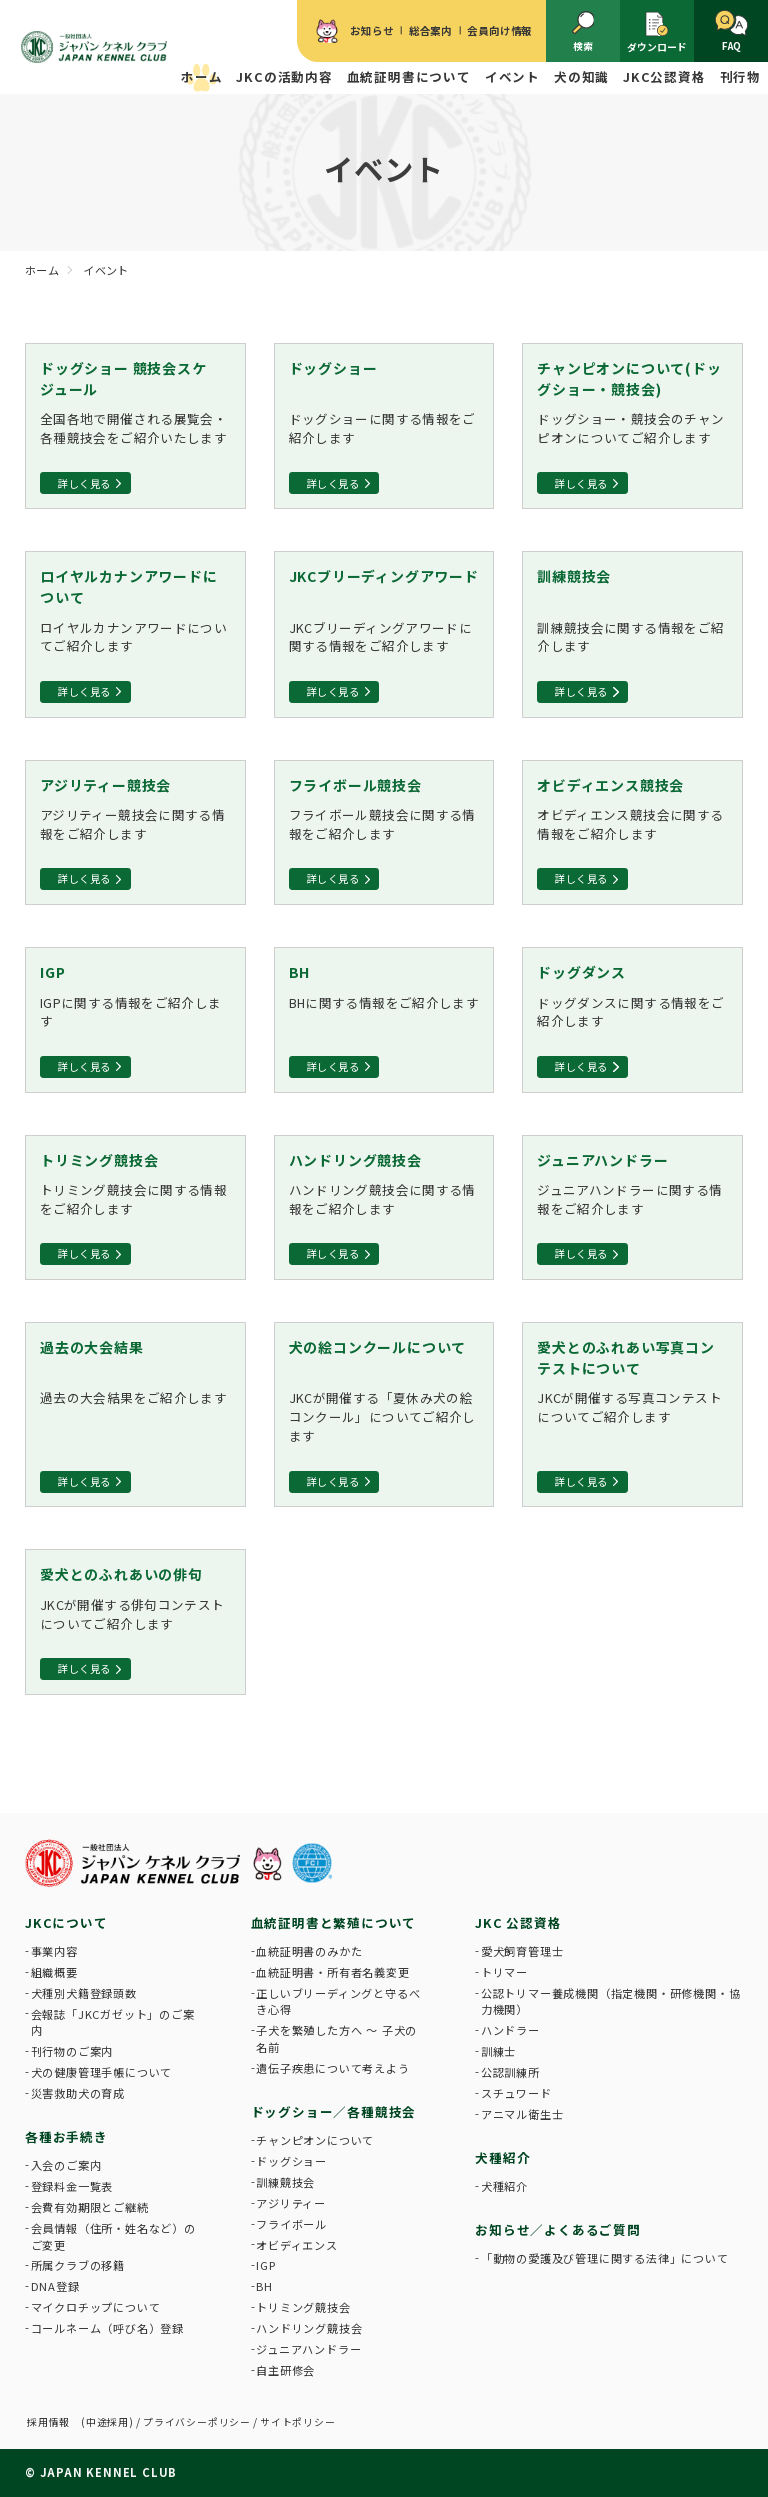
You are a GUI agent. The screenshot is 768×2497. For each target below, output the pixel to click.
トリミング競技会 (303, 2307)
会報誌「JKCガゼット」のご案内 (113, 2022)
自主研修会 (285, 2370)
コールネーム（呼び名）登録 (107, 2328)
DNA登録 (55, 2286)
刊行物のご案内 (72, 2051)
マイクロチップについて (96, 2307)
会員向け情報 (499, 30)
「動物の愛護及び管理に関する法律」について (605, 2258)
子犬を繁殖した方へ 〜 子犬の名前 (336, 2038)
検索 (583, 31)
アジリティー (291, 2203)
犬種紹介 (504, 2186)
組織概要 (54, 1972)
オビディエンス (297, 2245)
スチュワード (516, 2093)
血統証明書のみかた (309, 1951)
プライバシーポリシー (197, 2422)
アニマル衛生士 (522, 2114)
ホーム (201, 76)
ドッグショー (291, 2161)
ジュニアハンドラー (308, 2349)
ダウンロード (657, 32)
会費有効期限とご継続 (90, 2207)
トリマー (504, 1972)
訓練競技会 (285, 2182)
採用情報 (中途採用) (80, 2422)
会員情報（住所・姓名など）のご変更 (113, 2236)
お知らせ (371, 30)
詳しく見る (84, 483)
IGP (265, 2265)
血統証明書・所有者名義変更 (332, 1972)
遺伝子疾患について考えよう (332, 2068)
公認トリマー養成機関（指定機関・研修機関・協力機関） (611, 2001)
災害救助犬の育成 (78, 2093)
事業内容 (54, 1951)
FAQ (731, 31)
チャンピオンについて (315, 2140)
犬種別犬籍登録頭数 (84, 1993)
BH (264, 2286)
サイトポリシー (298, 2422)
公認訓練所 (510, 2072)
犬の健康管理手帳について (102, 2072)
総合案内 (430, 30)
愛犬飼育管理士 (522, 1951)
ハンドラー (510, 2030)
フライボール (291, 2224)
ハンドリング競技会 (309, 2328)
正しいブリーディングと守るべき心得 (338, 2001)
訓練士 (498, 2051)
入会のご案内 (66, 2165)
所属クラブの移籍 (78, 2265)
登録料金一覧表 (72, 2186)
